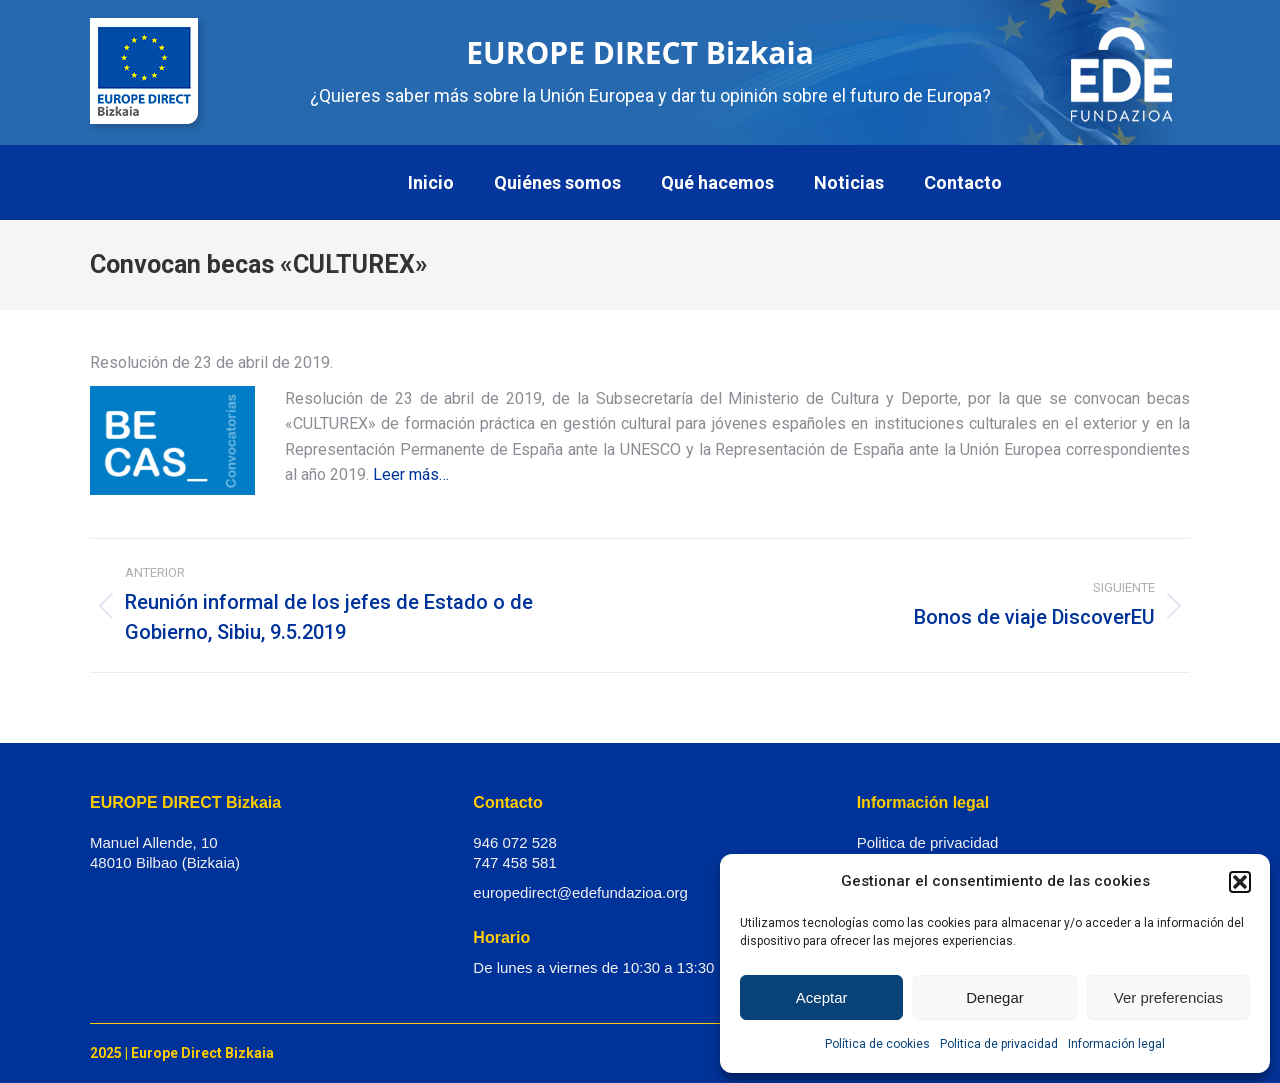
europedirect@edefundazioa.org (580, 892)
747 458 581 (514, 862)
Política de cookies (877, 1044)
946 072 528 (514, 842)
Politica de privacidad (999, 1044)
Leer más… (411, 474)
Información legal (1116, 1044)
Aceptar (822, 997)
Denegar (995, 997)
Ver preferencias (1168, 997)
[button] (1240, 882)
